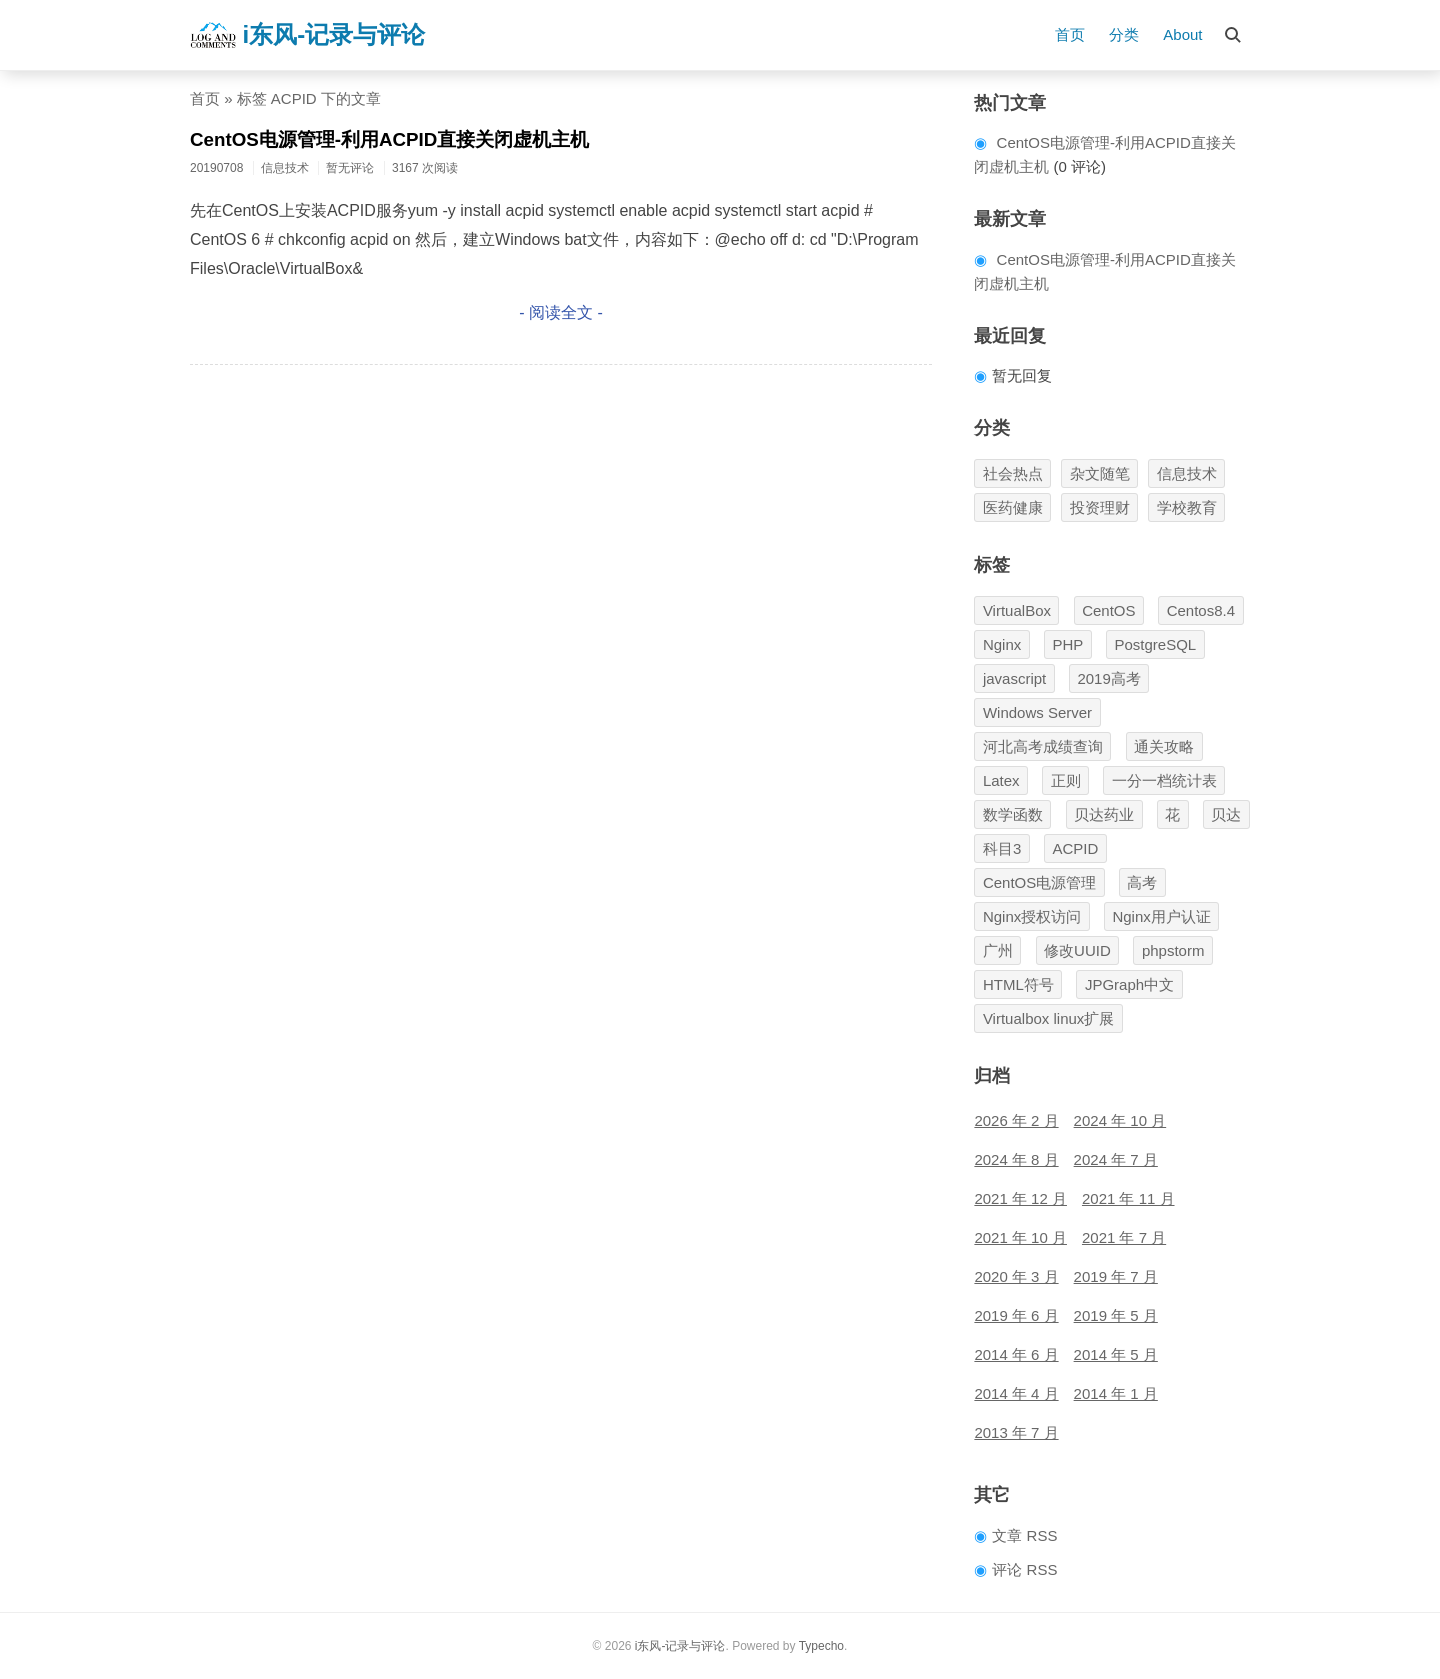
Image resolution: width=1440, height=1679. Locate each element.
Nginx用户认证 (1161, 916)
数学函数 (1013, 814)
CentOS (1108, 610)
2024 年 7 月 (1116, 1159)
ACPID (1075, 848)
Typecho (821, 1646)
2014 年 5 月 (1116, 1354)
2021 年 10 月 (1020, 1237)
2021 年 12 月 (1020, 1198)
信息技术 (1187, 473)
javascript (1014, 678)
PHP (1067, 644)
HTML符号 (1018, 984)
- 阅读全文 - (561, 312)
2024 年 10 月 (1120, 1120)
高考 (1142, 882)
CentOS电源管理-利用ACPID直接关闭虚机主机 (389, 139)
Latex (1001, 780)
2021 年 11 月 (1128, 1198)
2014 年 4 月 (1016, 1393)
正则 (1066, 780)
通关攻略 (1164, 746)
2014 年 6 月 (1016, 1354)
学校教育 (1187, 507)
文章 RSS (1024, 1535)
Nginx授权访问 (1032, 916)
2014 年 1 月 (1116, 1393)
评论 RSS (1024, 1569)
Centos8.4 (1201, 610)
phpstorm (1173, 950)
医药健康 (1013, 507)
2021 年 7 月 (1124, 1237)
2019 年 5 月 (1116, 1315)
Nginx (1002, 644)
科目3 (1002, 848)
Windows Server (1037, 712)
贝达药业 (1104, 814)
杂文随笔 (1100, 473)
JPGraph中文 (1129, 984)
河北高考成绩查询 (1043, 746)
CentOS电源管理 (1039, 882)
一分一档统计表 (1164, 780)
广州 (998, 950)
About (1182, 34)
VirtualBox (1017, 610)
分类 (1124, 34)
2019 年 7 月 (1116, 1276)
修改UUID (1077, 950)
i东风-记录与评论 (307, 35)
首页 (1070, 34)
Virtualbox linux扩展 (1048, 1018)
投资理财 (1100, 507)
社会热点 (1013, 473)
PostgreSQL (1155, 644)
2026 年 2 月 (1016, 1120)
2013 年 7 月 (1016, 1432)
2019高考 (1108, 678)
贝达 (1226, 814)
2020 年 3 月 (1016, 1276)
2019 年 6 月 (1016, 1315)
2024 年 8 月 (1016, 1159)
